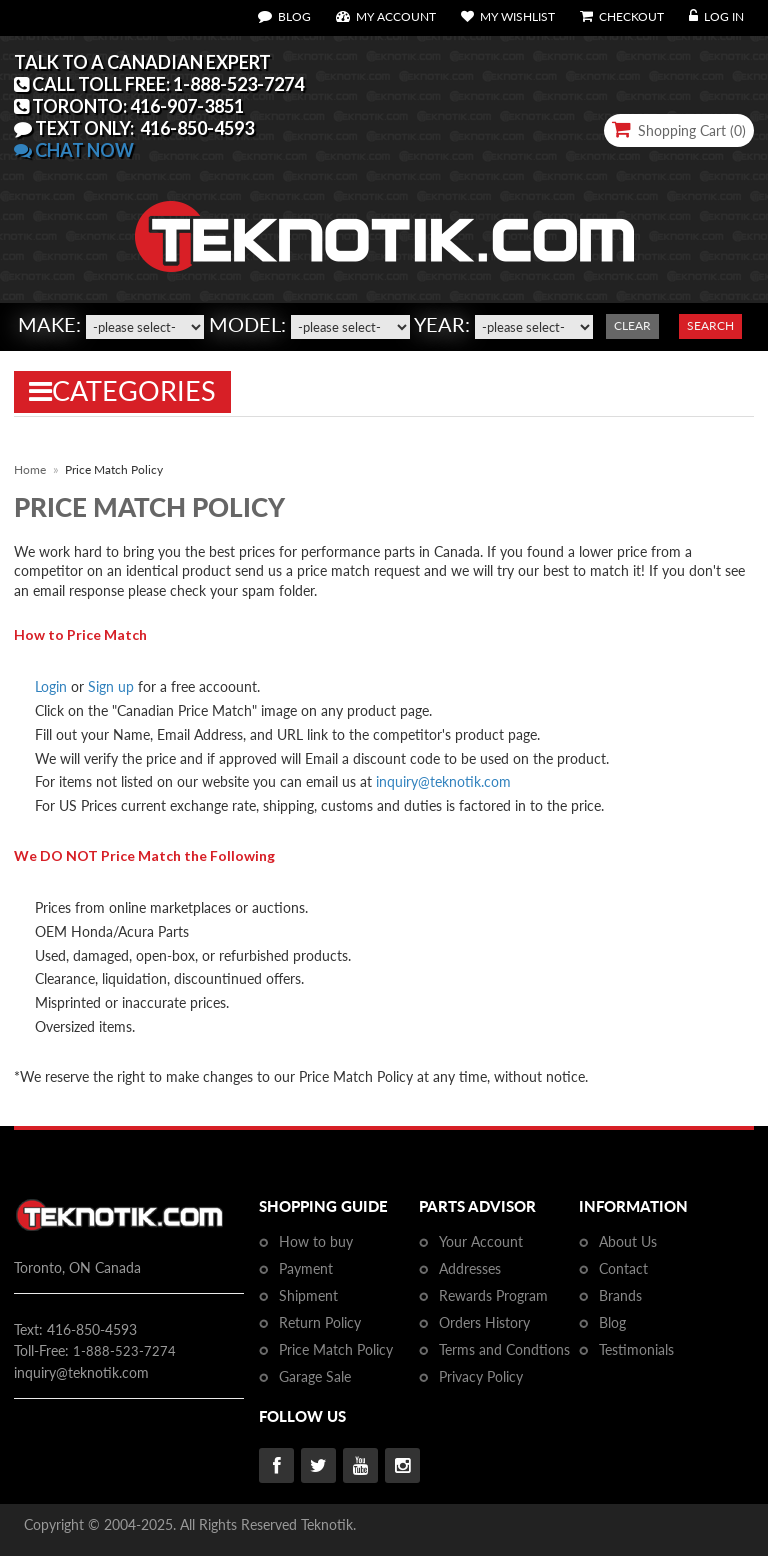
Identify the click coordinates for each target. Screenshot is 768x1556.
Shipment (308, 1295)
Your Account (481, 1241)
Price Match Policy (336, 1349)
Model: (247, 324)
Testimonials (636, 1349)
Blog (612, 1322)
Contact (623, 1268)
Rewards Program (493, 1295)
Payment (306, 1268)
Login (51, 686)
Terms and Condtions (504, 1349)
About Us (628, 1241)
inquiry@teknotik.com (443, 781)
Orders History (484, 1322)
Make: (49, 324)
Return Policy (320, 1322)
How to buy (316, 1241)
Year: (442, 324)
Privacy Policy (481, 1376)
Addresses (470, 1268)
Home (30, 469)
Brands (620, 1295)
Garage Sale (315, 1376)
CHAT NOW (74, 150)
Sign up (111, 686)
